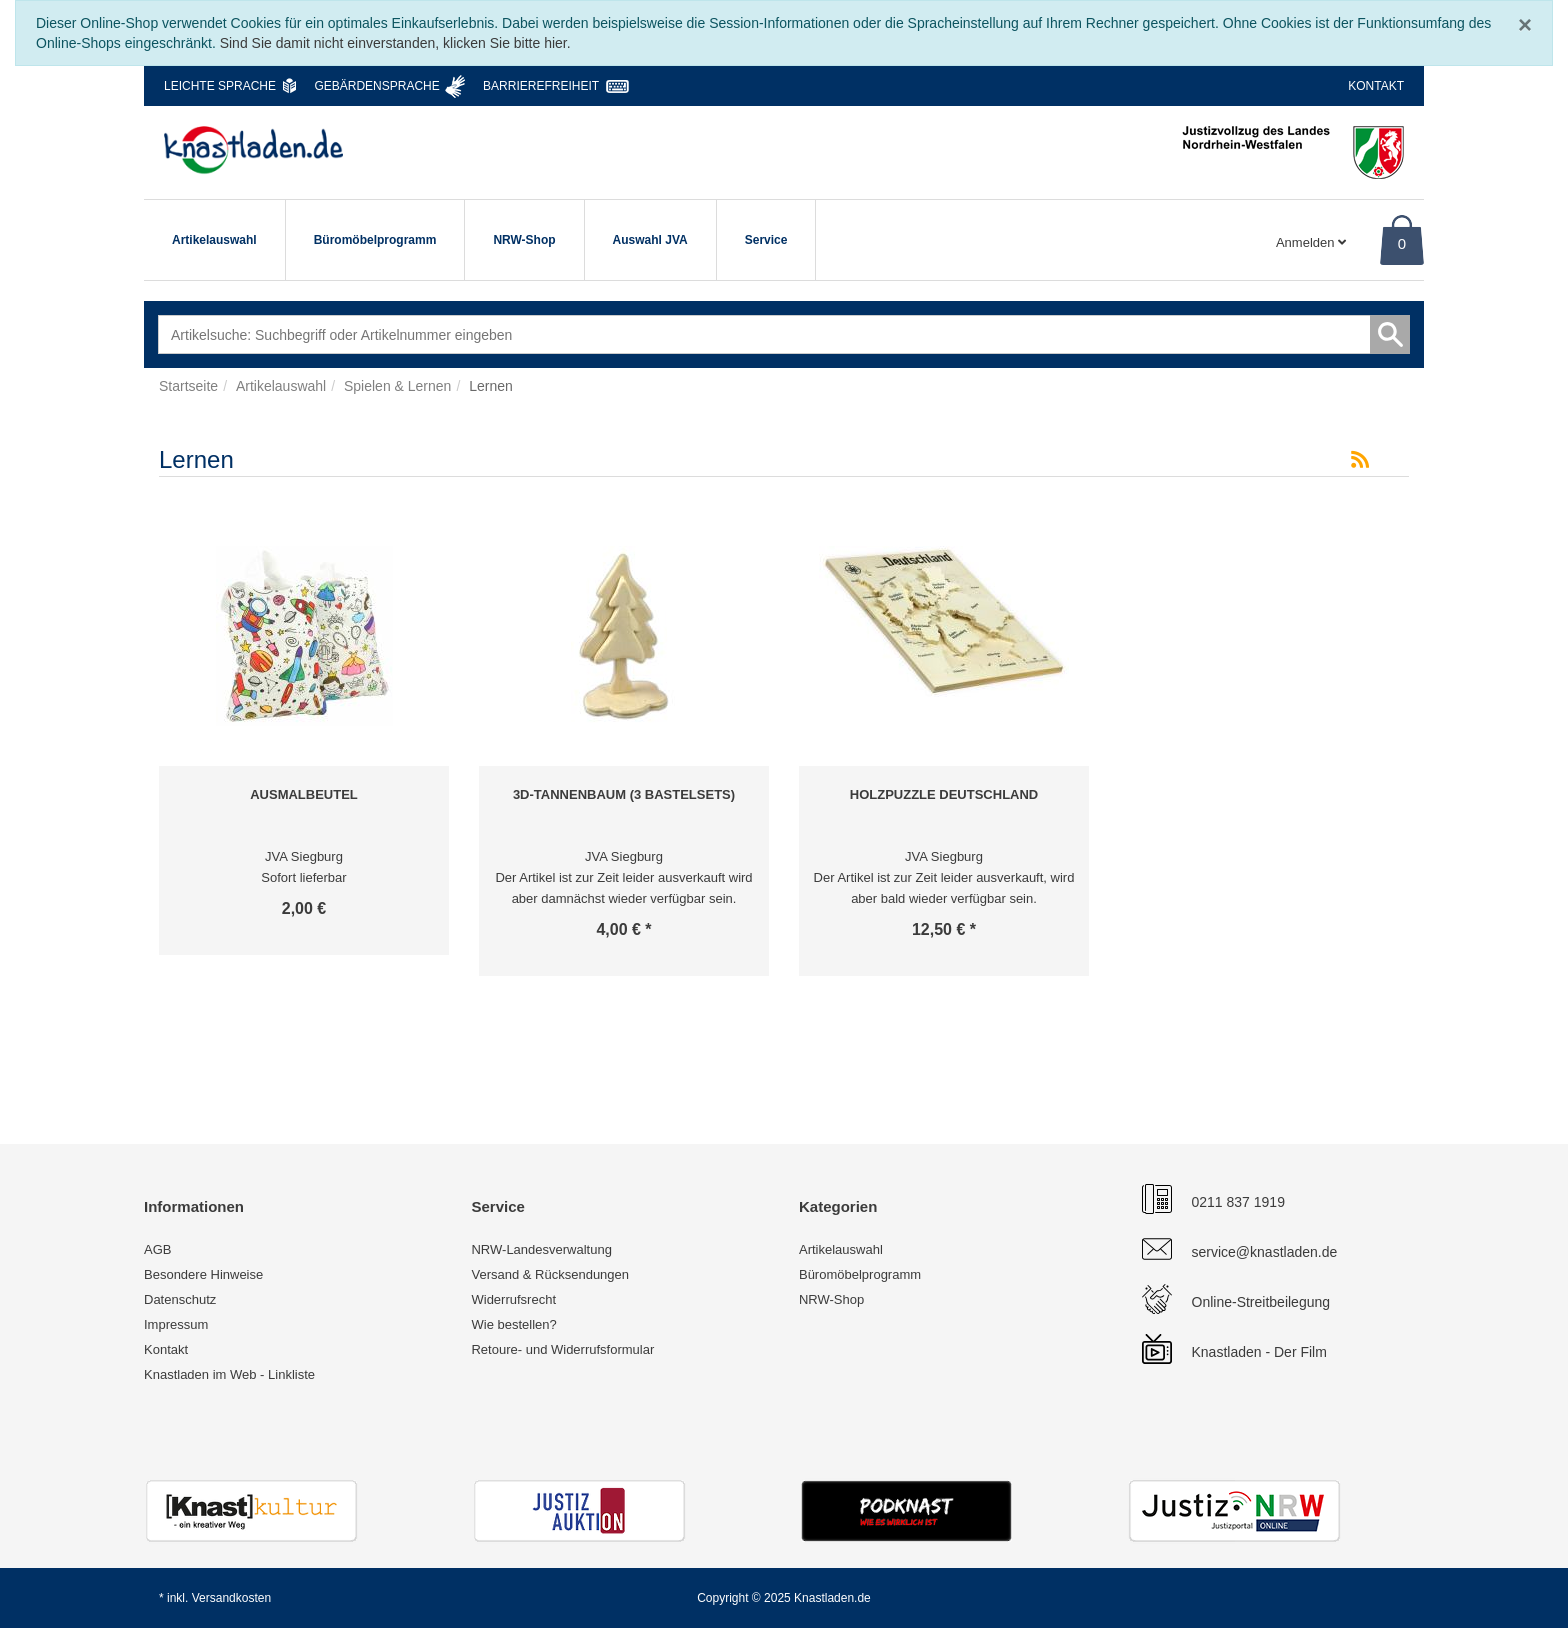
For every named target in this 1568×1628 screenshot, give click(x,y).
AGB (157, 1249)
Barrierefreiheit (541, 86)
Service (766, 240)
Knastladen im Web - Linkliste (229, 1374)
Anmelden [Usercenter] (1311, 242)
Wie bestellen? (513, 1324)
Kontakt (1376, 86)
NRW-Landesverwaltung (541, 1249)
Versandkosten (231, 1598)
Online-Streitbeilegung (1261, 1302)
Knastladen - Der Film (1259, 1352)
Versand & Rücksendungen (550, 1274)
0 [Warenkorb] (1402, 243)
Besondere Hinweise (203, 1274)
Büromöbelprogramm (375, 240)
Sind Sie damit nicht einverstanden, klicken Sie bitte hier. (395, 43)
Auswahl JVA (650, 240)
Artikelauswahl (214, 240)
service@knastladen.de (1265, 1252)
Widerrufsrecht (513, 1299)
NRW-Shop (524, 240)
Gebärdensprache (376, 86)
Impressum (176, 1324)
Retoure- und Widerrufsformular (562, 1349)
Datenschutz (180, 1299)
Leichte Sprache (220, 86)
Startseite (188, 386)
